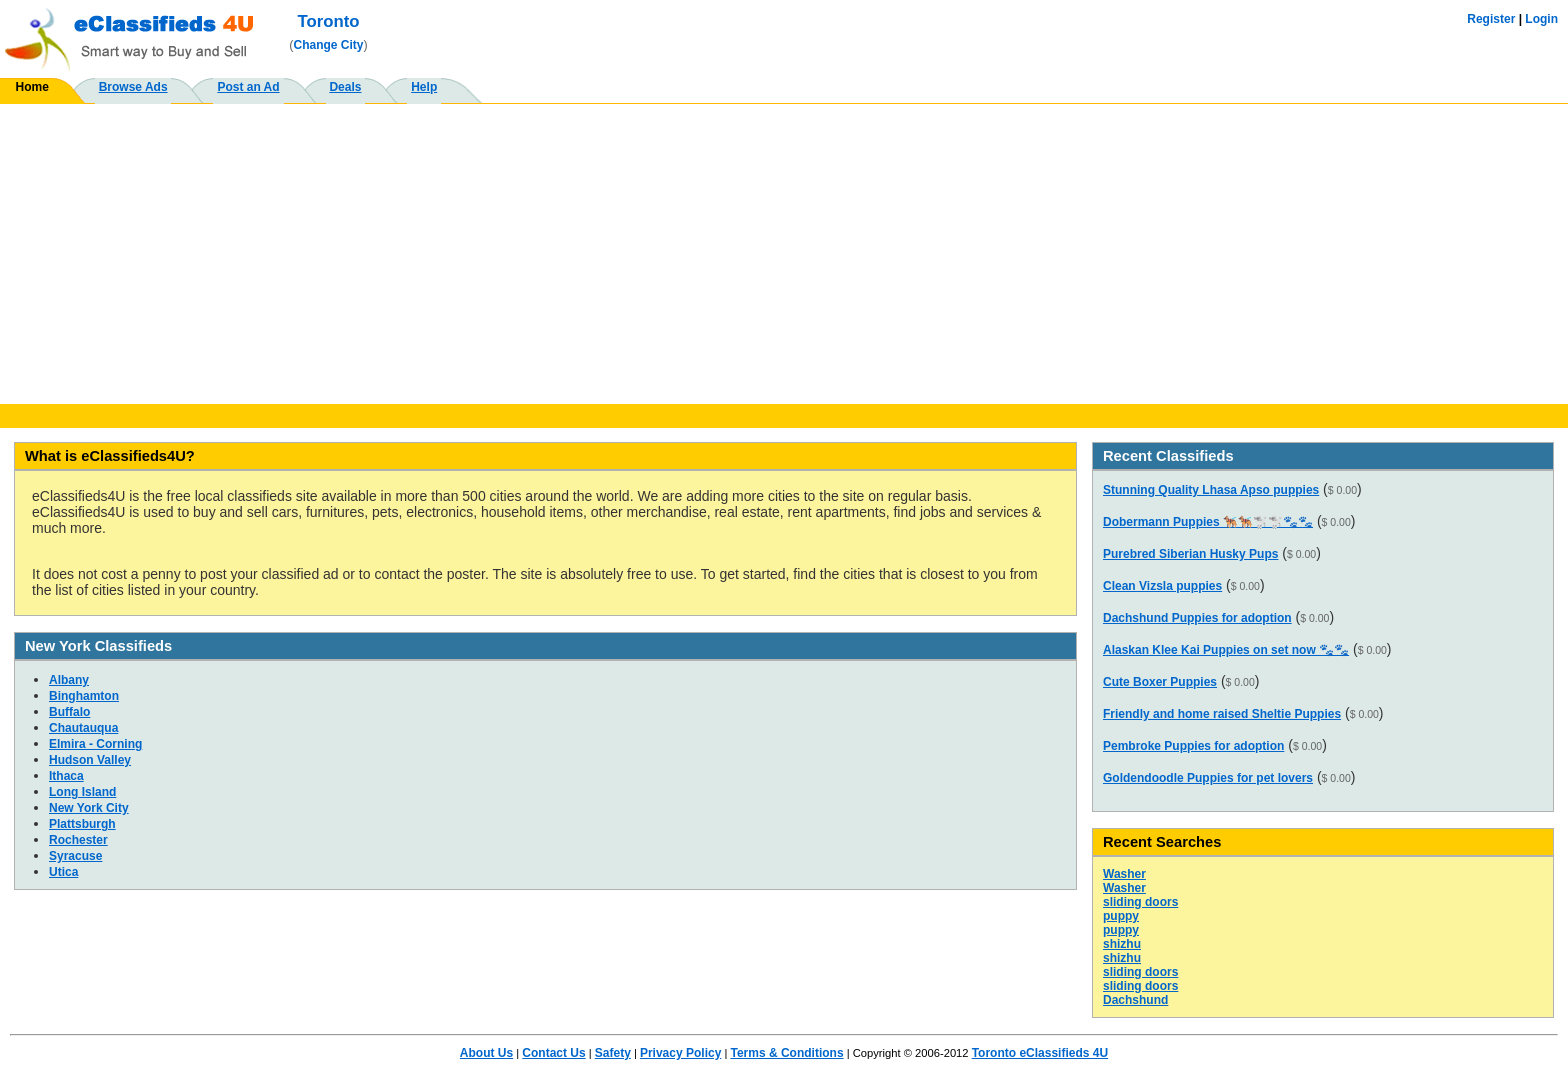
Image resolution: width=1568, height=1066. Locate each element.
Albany (69, 680)
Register (1491, 19)
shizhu (1122, 944)
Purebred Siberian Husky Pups (1190, 554)
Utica (63, 872)
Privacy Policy (680, 1053)
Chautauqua (83, 728)
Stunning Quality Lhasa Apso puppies (1211, 490)
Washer (1124, 874)
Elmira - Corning (95, 744)
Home (32, 87)
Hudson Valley (90, 760)
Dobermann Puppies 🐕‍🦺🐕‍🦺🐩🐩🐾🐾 (1208, 522)
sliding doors (1140, 902)
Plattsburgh (82, 824)
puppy (1121, 916)
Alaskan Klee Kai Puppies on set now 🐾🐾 (1226, 650)
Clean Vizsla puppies (1162, 586)
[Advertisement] (784, 254)
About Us (486, 1053)
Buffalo (69, 712)
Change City (329, 45)
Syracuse (75, 856)
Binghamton (84, 696)
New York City (89, 808)
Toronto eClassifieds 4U (1040, 1053)
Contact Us (553, 1053)
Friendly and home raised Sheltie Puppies (1222, 714)
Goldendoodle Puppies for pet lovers (1208, 778)
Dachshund (1135, 1000)
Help (424, 87)
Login (1541, 19)
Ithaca (66, 776)
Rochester (78, 840)
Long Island (82, 792)
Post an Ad (248, 87)
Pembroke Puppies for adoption (1193, 746)
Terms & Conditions (786, 1053)
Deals (345, 87)
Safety (613, 1053)
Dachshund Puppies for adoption (1197, 618)
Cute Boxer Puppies (1160, 682)
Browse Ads (133, 87)
